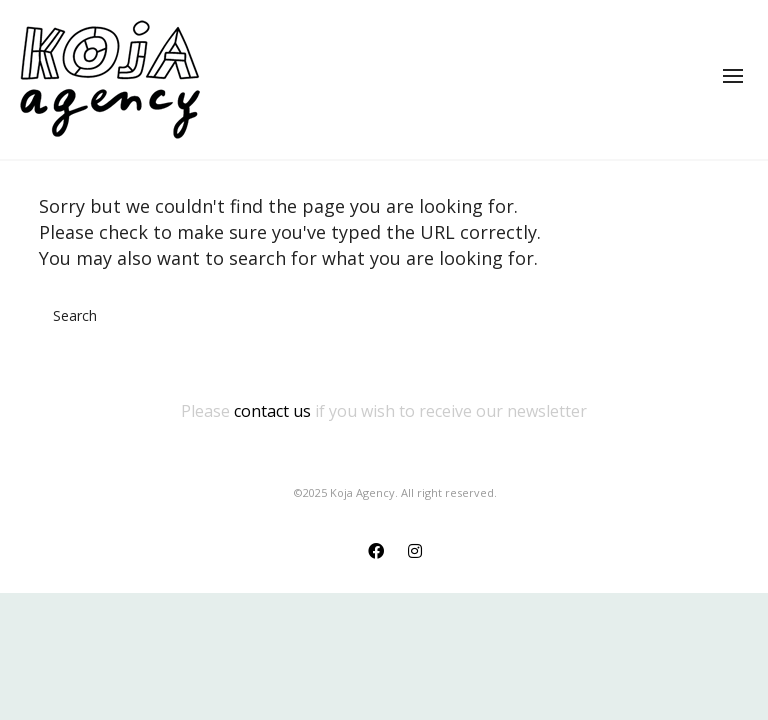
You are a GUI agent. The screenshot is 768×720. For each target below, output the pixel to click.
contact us (272, 411)
